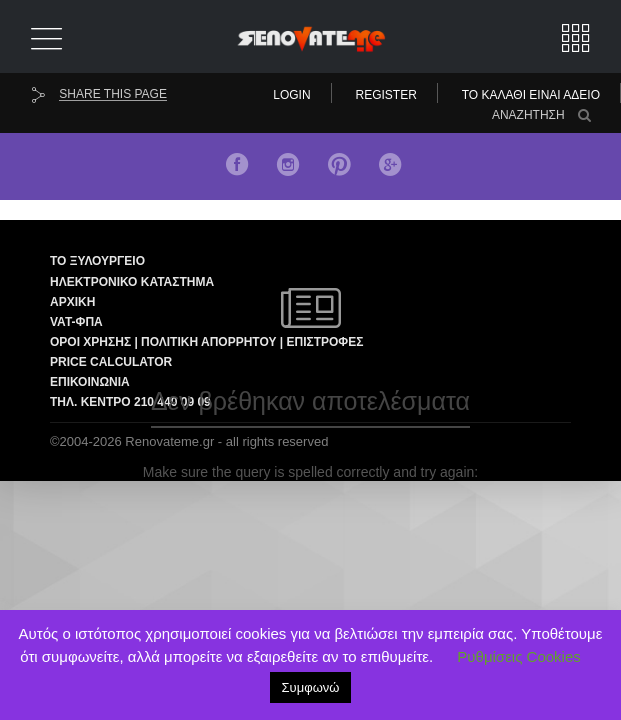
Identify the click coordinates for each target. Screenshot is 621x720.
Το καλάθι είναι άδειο (531, 95)
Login (291, 95)
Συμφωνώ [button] (311, 687)
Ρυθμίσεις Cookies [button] (518, 656)
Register (386, 95)
